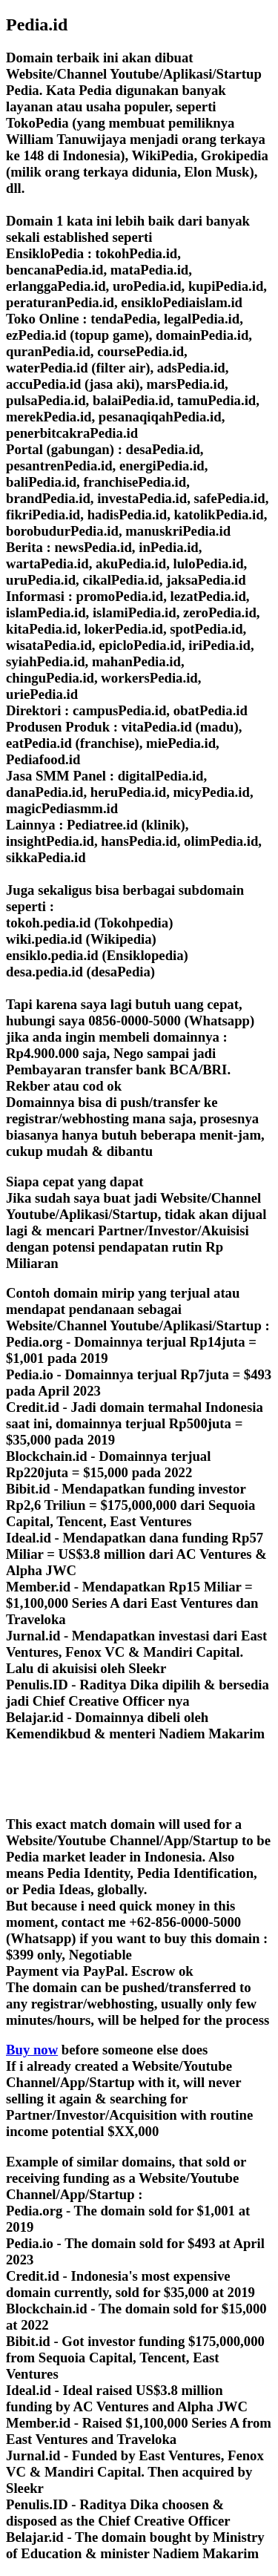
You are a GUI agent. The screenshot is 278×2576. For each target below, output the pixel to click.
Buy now (32, 2049)
